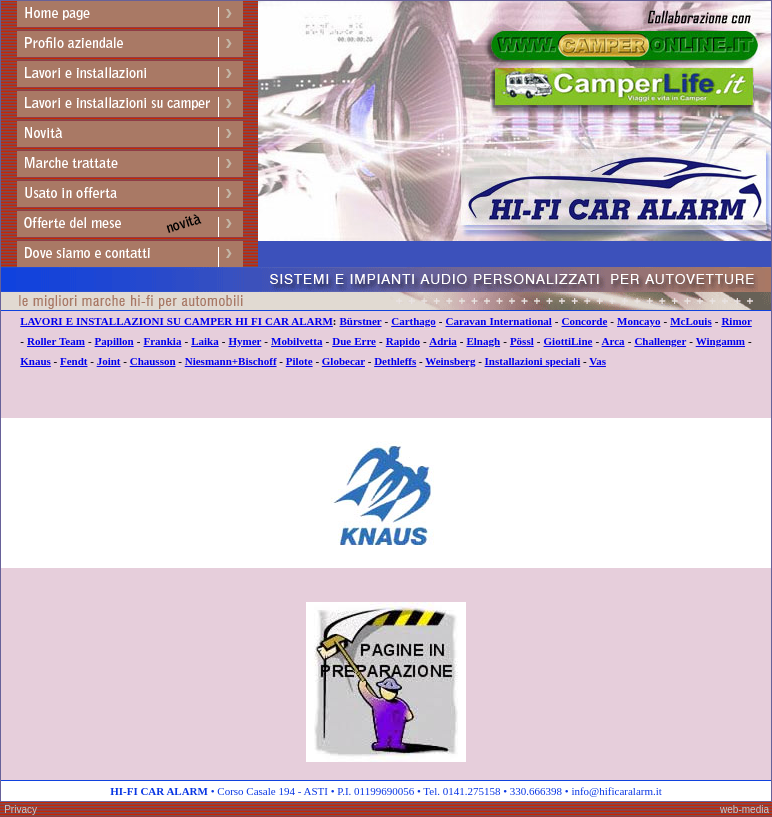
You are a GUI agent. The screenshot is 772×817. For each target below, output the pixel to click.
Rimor (736, 321)
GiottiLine (568, 341)
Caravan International (499, 321)
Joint (109, 361)
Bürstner (361, 321)
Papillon (114, 341)
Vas (597, 361)
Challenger (660, 341)
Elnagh (483, 341)
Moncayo (638, 321)
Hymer (245, 341)
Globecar (343, 361)
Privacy (20, 809)
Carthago (413, 321)
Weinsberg (450, 361)
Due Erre (354, 341)
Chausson (153, 361)
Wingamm (720, 341)
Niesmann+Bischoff (231, 361)
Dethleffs (395, 361)
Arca (613, 341)
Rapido (403, 341)
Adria (443, 341)
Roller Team (56, 341)
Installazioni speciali (533, 361)
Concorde (585, 321)
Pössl (522, 341)
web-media (744, 809)
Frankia (163, 341)
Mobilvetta (296, 341)
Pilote (299, 361)
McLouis (691, 321)
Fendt (74, 361)
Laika (205, 341)
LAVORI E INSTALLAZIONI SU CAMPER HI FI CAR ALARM (176, 321)
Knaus (35, 361)
